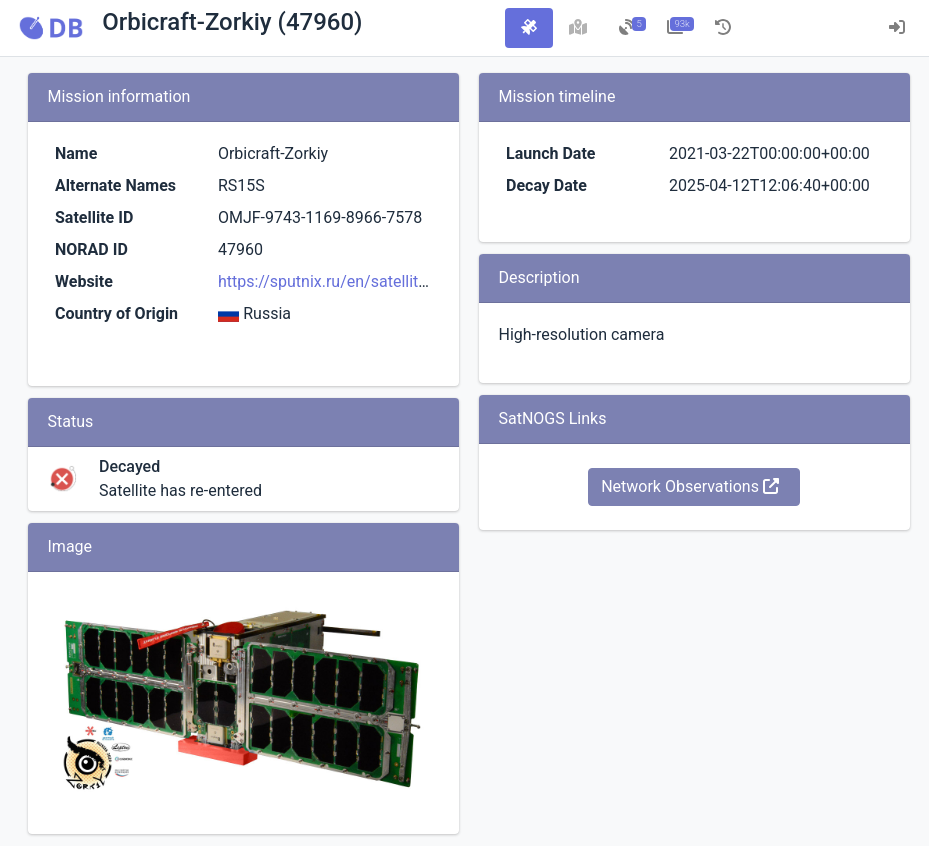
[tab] (529, 28)
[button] (51, 28)
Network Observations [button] (690, 486)
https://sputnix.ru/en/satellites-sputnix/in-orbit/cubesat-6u (426, 281)
